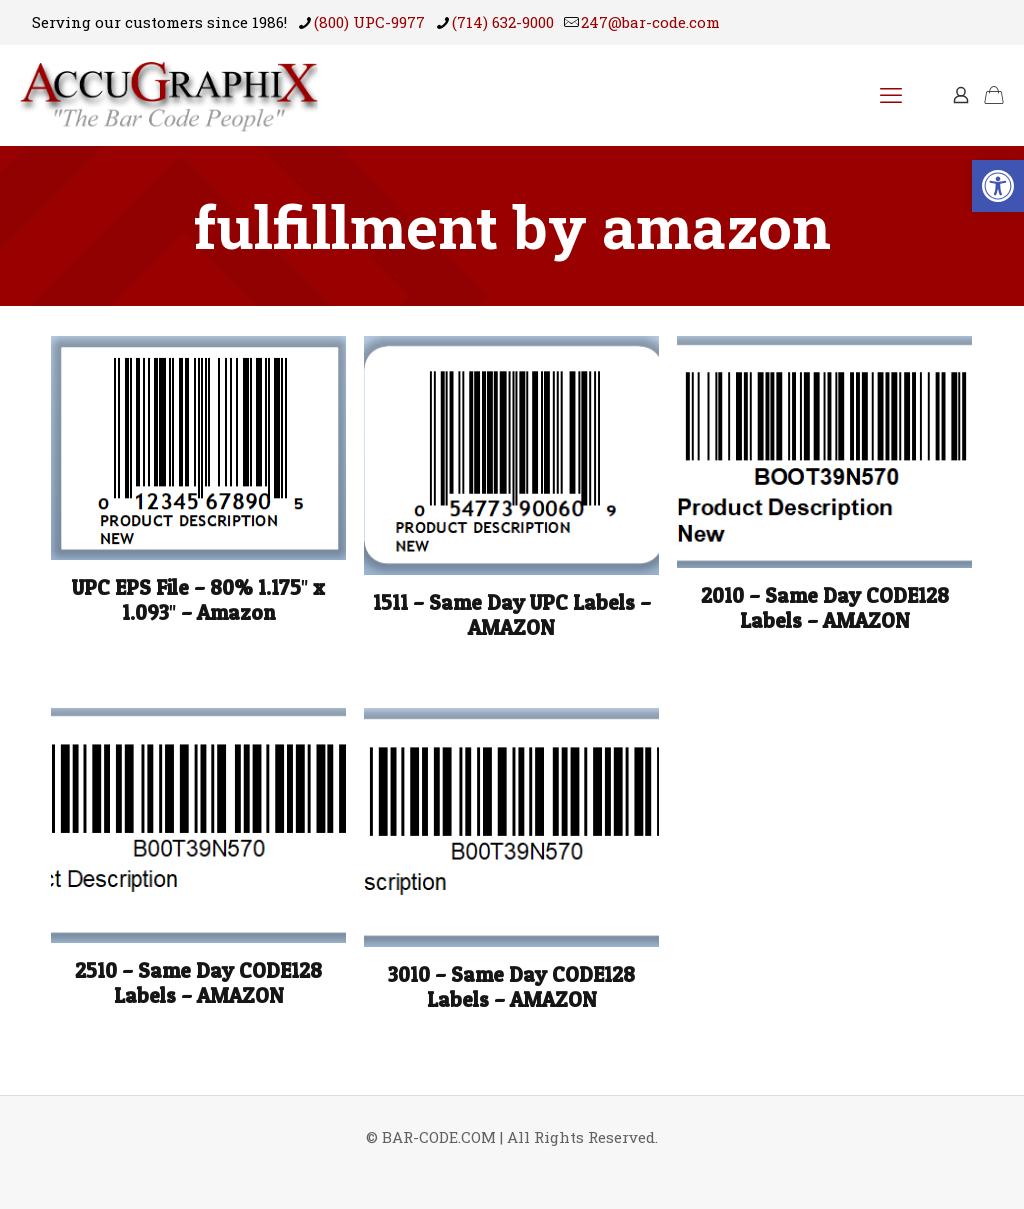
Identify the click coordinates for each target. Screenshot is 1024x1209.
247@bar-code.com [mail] (650, 22)
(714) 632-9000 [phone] (503, 22)
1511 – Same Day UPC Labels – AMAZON (512, 615)
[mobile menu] (891, 95)
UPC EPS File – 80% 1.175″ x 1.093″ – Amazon (198, 600)
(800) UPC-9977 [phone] (369, 22)
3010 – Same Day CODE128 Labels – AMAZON (511, 987)
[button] (998, 186)
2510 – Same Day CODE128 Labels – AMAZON (198, 983)
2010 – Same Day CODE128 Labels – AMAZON (825, 608)
